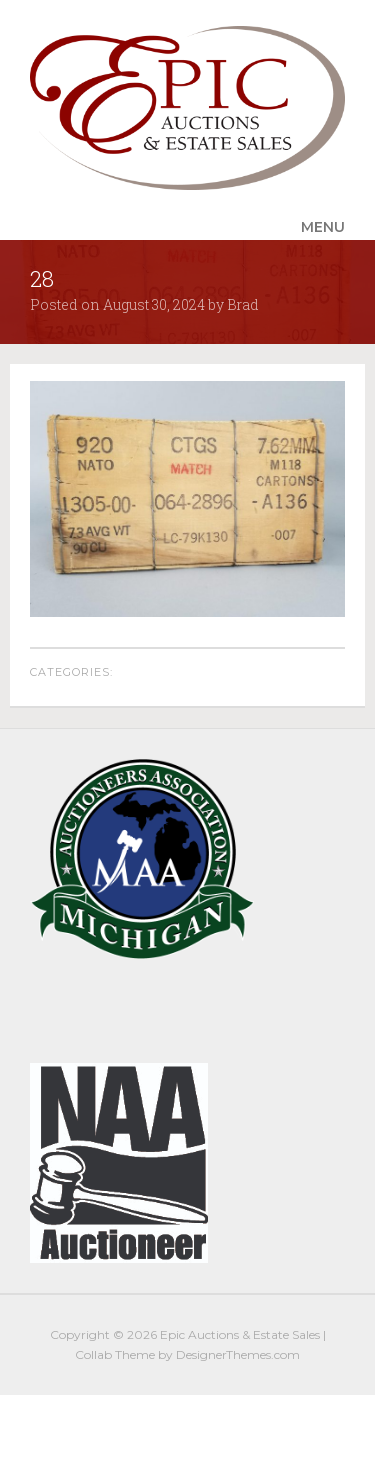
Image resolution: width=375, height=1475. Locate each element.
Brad (243, 304)
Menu (323, 227)
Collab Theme (115, 1354)
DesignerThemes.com (238, 1354)
